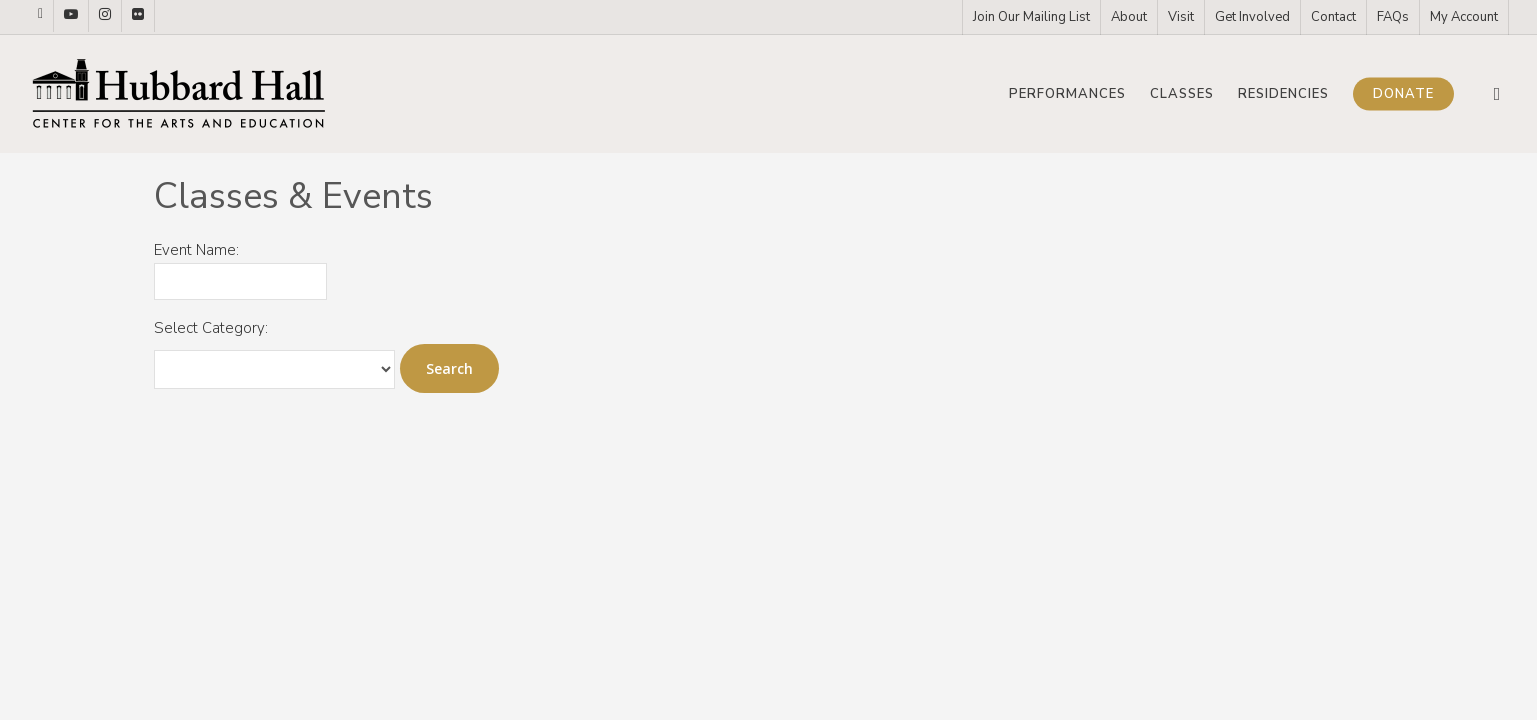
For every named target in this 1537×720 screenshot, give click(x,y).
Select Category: (211, 328)
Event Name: (196, 250)
